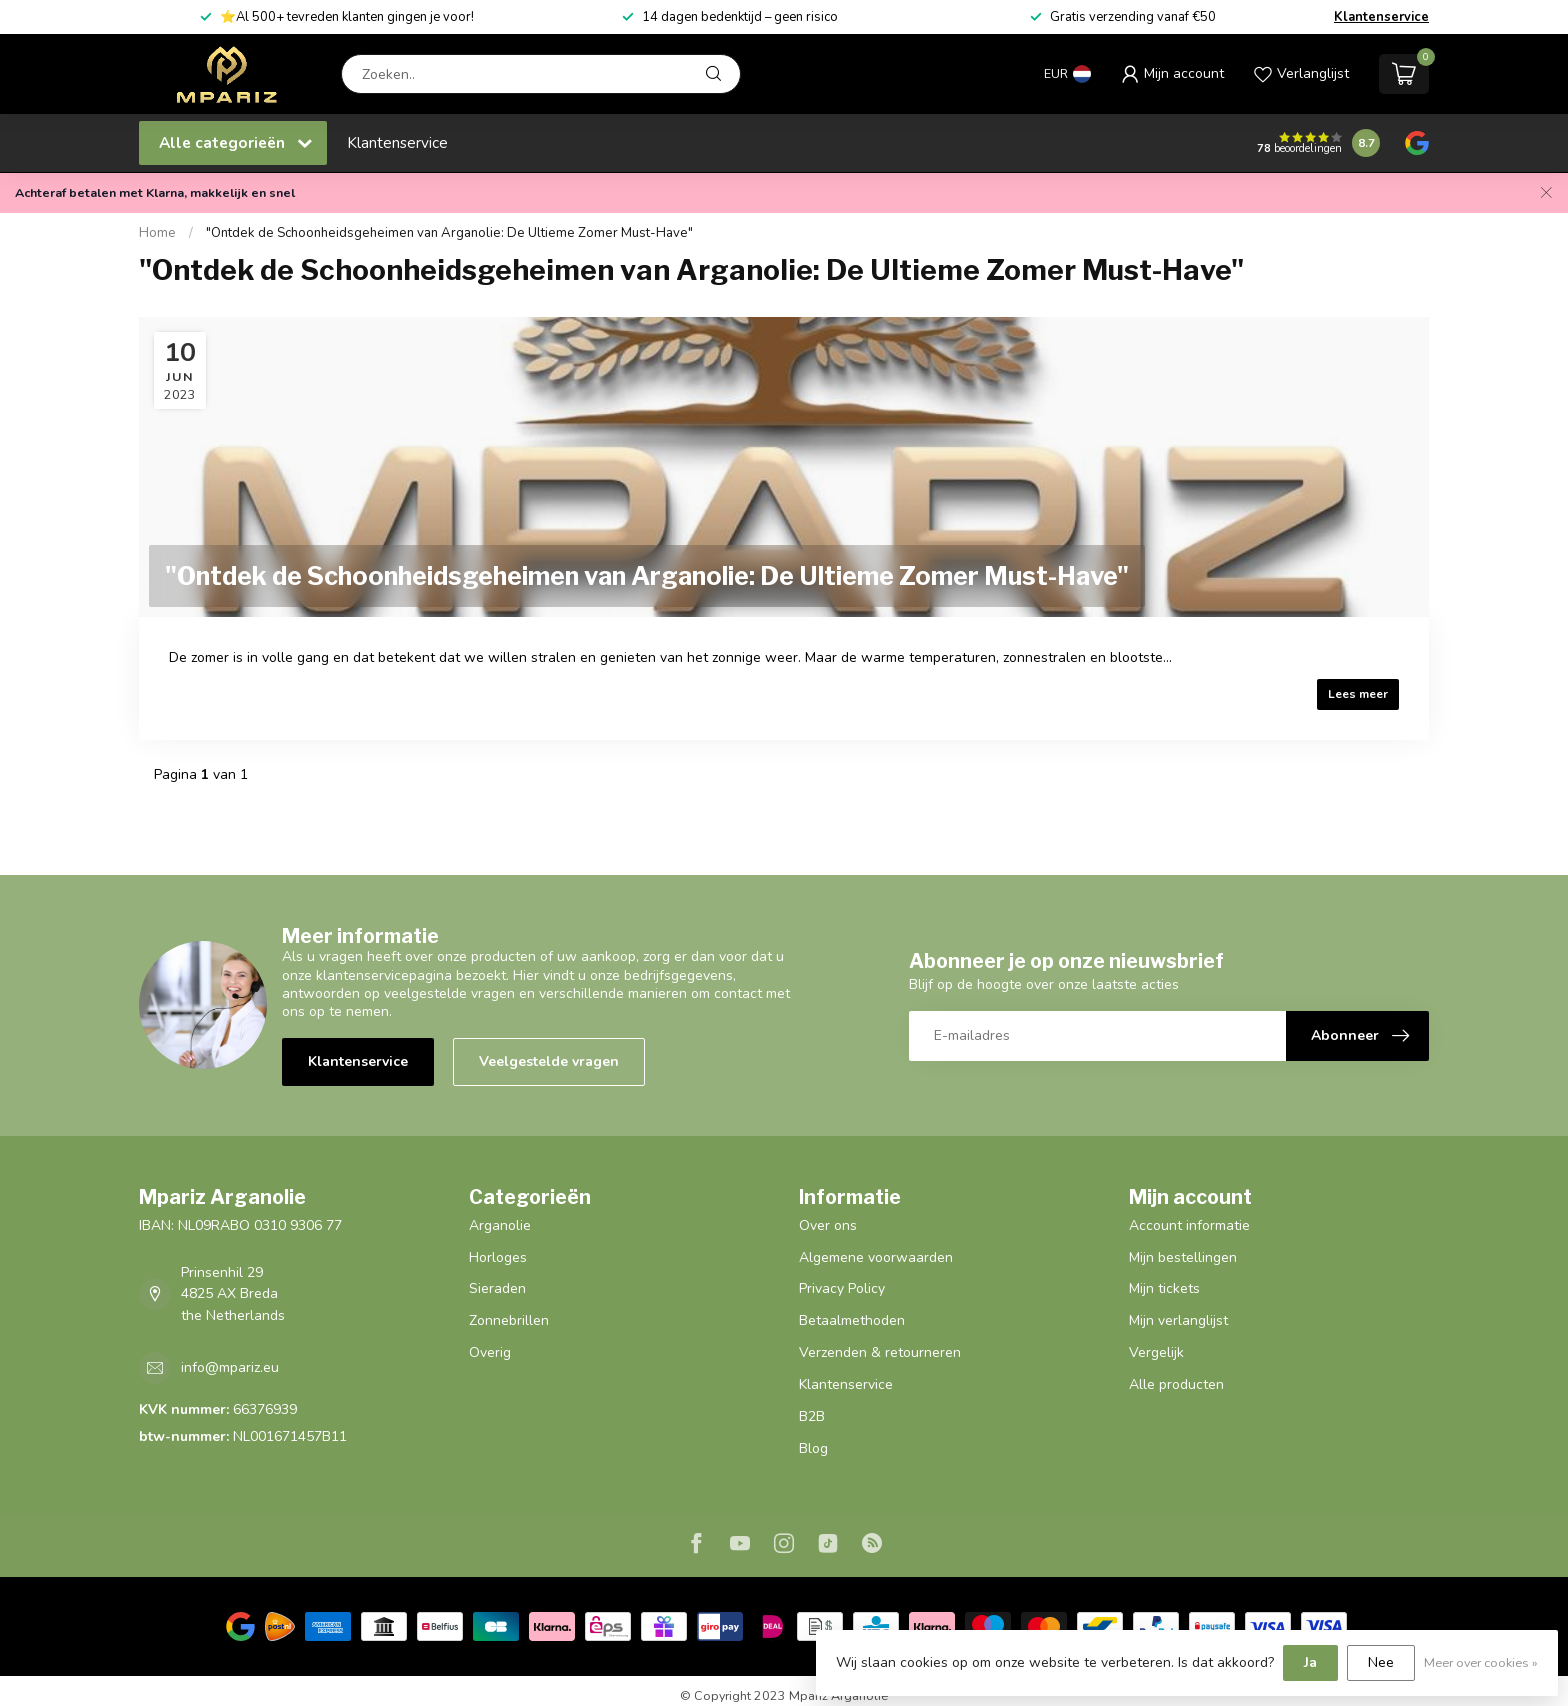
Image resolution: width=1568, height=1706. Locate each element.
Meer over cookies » (1481, 1662)
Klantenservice (1381, 17)
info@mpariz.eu (230, 1367)
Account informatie (1189, 1225)
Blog (813, 1448)
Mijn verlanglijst (1178, 1320)
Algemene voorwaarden (876, 1257)
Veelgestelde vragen (549, 1061)
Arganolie (500, 1225)
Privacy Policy (842, 1288)
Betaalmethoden (852, 1320)
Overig (490, 1352)
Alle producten (1176, 1384)
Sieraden (497, 1288)
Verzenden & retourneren (880, 1352)
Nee (1381, 1662)
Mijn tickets (1164, 1288)
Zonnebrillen (509, 1320)
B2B (812, 1416)
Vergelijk (1156, 1352)
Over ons (828, 1225)
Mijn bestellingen (1183, 1257)
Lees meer (1358, 694)
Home (157, 233)
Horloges (498, 1257)
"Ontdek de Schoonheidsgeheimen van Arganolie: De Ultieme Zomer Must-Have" (449, 233)
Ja (1310, 1662)
